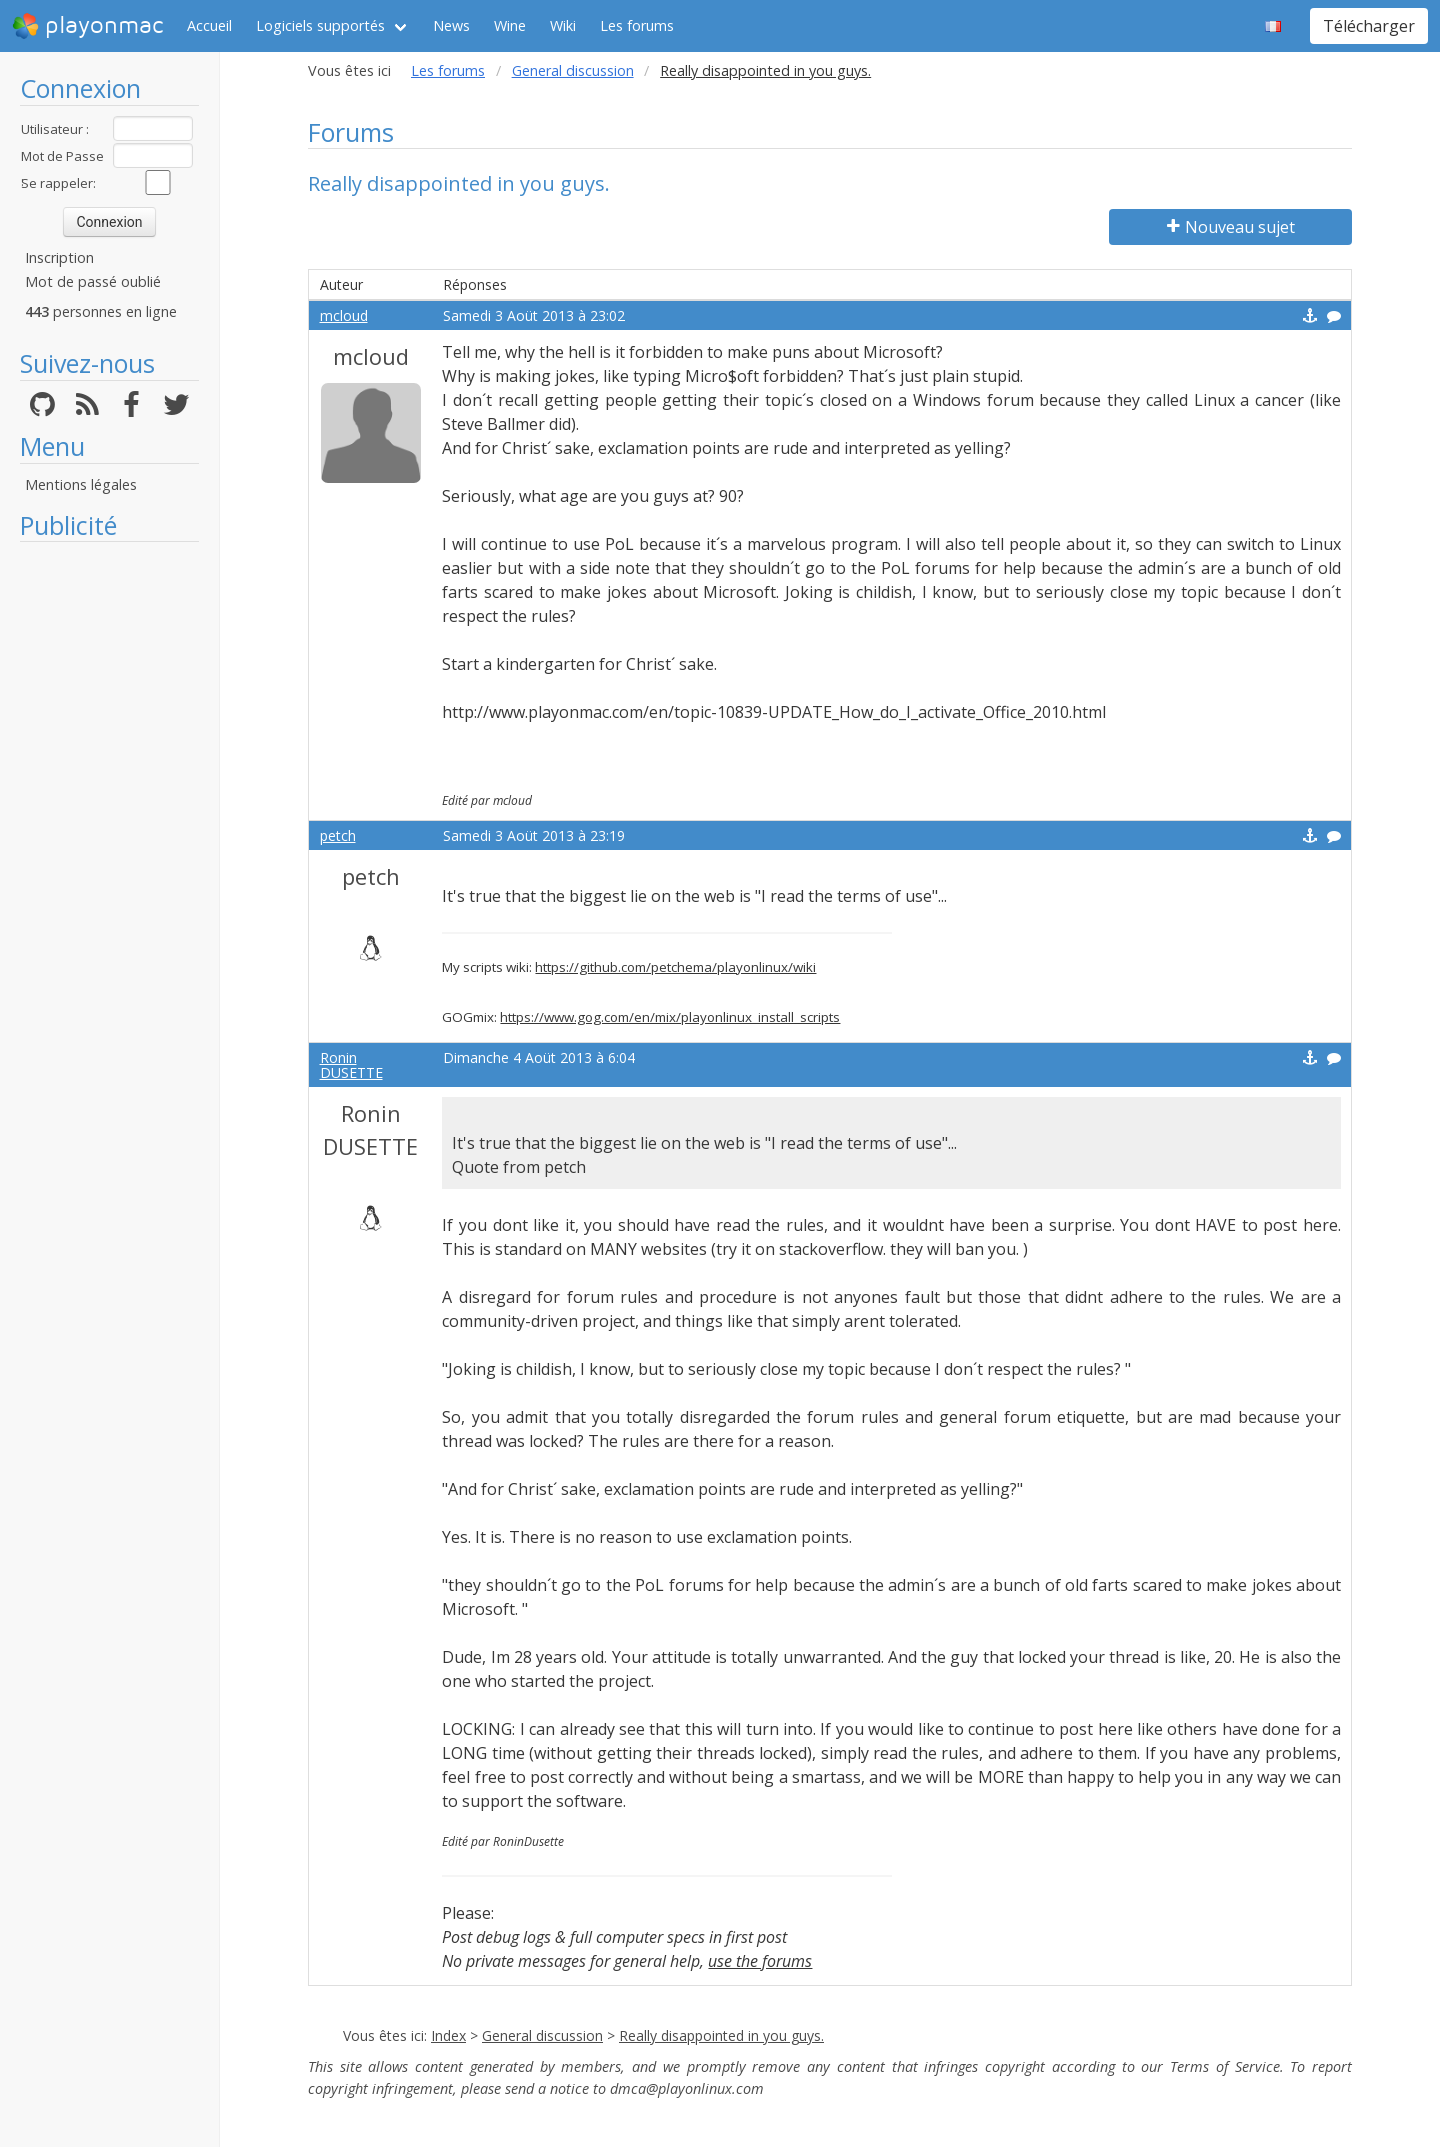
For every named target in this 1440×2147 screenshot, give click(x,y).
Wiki (563, 25)
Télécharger (1369, 26)
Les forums (637, 25)
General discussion (573, 70)
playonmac (87, 26)
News (451, 25)
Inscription (59, 257)
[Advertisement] (109, 852)
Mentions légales (81, 484)
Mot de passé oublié (93, 281)
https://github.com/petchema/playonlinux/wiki (675, 967)
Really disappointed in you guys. (721, 2035)
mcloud (344, 315)
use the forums (760, 1961)
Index (448, 2035)
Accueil (209, 25)
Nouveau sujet (1231, 227)
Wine (510, 25)
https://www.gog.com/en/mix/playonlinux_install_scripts (670, 1017)
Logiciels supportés (320, 25)
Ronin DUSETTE (351, 1065)
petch (338, 835)
